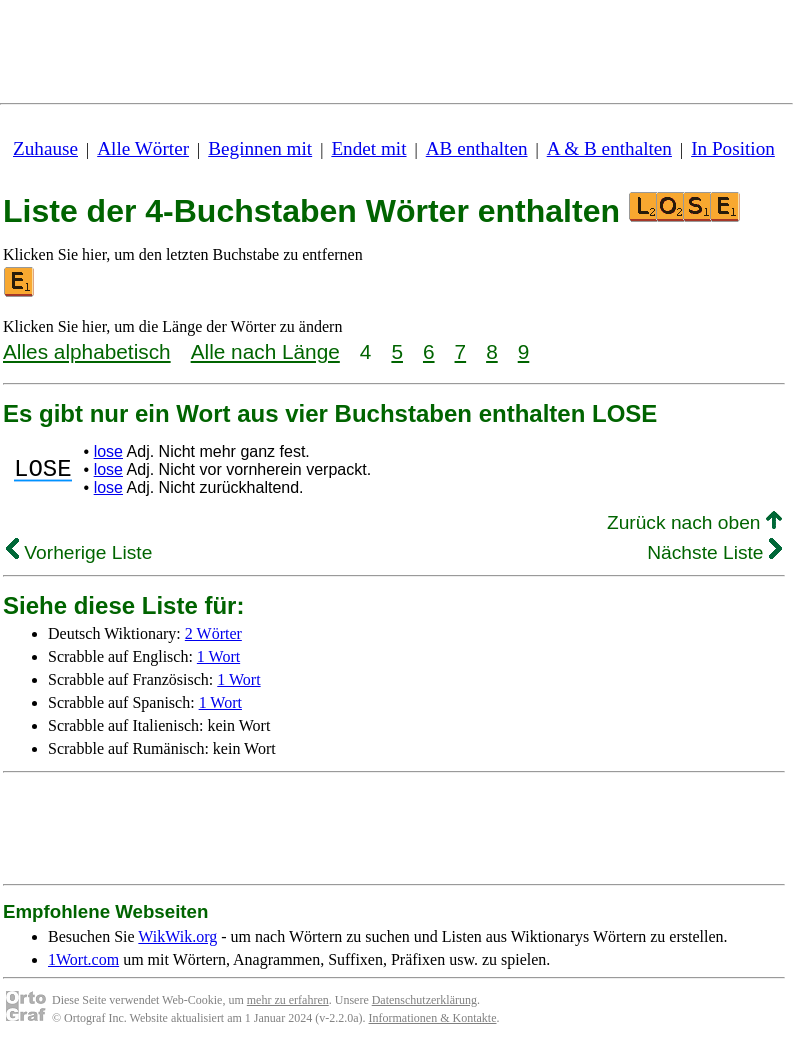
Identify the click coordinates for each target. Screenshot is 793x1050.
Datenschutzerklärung (424, 1000)
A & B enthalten (609, 148)
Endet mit (368, 148)
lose (108, 451)
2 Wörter (213, 633)
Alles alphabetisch (87, 351)
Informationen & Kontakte (433, 1018)
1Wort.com (83, 959)
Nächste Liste (714, 552)
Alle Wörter (143, 148)
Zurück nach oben (694, 522)
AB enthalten (477, 148)
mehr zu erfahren (288, 1000)
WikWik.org (177, 936)
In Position (733, 148)
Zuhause (45, 148)
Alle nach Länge (265, 351)
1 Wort (218, 656)
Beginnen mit (260, 148)
